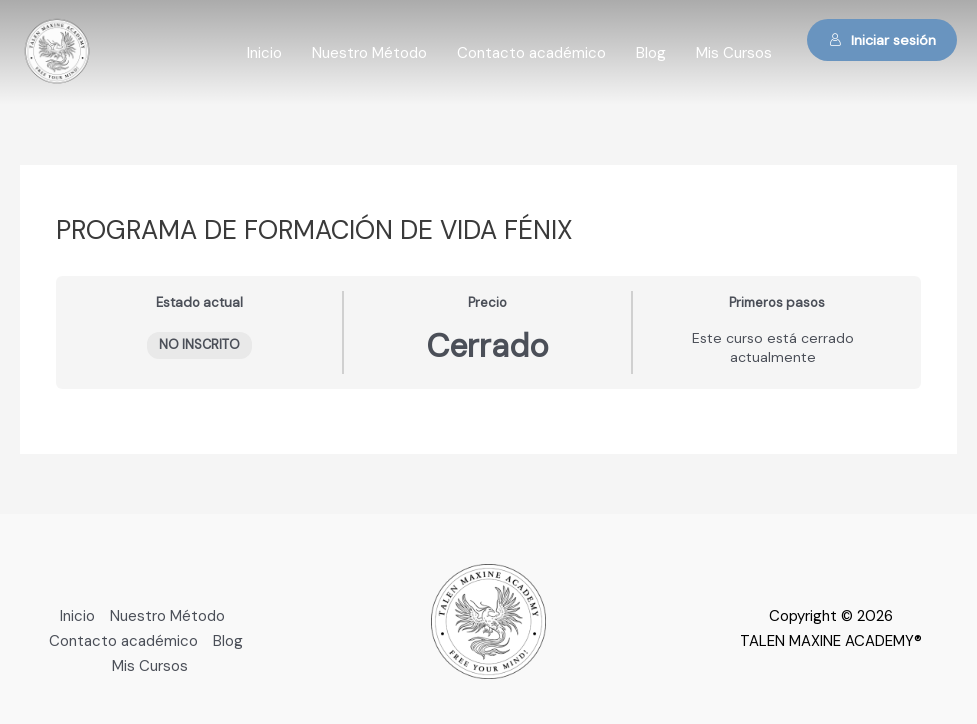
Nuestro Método (369, 53)
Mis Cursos (734, 53)
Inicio (264, 53)
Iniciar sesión (882, 40)
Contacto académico (531, 53)
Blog (651, 53)
